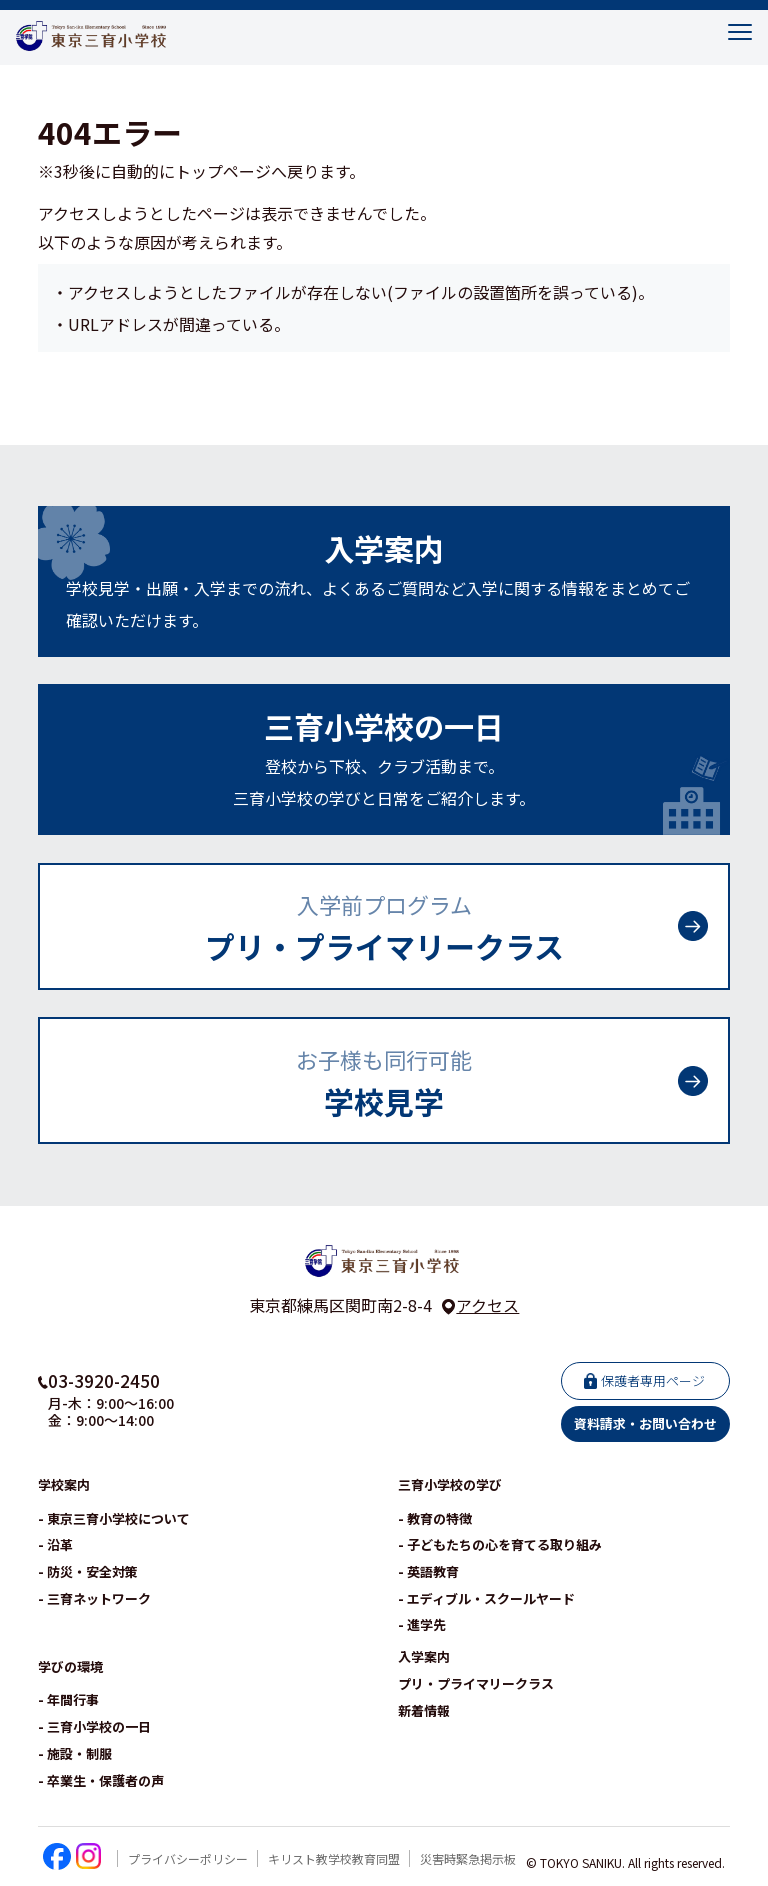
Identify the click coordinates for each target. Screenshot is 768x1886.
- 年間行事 (68, 1700)
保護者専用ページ (653, 1381)
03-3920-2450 (104, 1381)
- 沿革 (55, 1545)
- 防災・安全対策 (88, 1572)
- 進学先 (422, 1625)
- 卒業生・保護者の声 (101, 1781)
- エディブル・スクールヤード (486, 1599)
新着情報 (424, 1711)
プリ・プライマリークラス (476, 1684)
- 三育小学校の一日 (94, 1727)
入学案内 (424, 1657)
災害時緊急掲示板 (468, 1859)
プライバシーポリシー (188, 1859)
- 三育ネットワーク (94, 1599)
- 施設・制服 (75, 1754)
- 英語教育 (428, 1572)
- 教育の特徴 (435, 1519)
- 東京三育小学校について (114, 1519)
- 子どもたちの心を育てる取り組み (500, 1545)
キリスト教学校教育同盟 (334, 1859)
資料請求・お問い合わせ (645, 1424)
